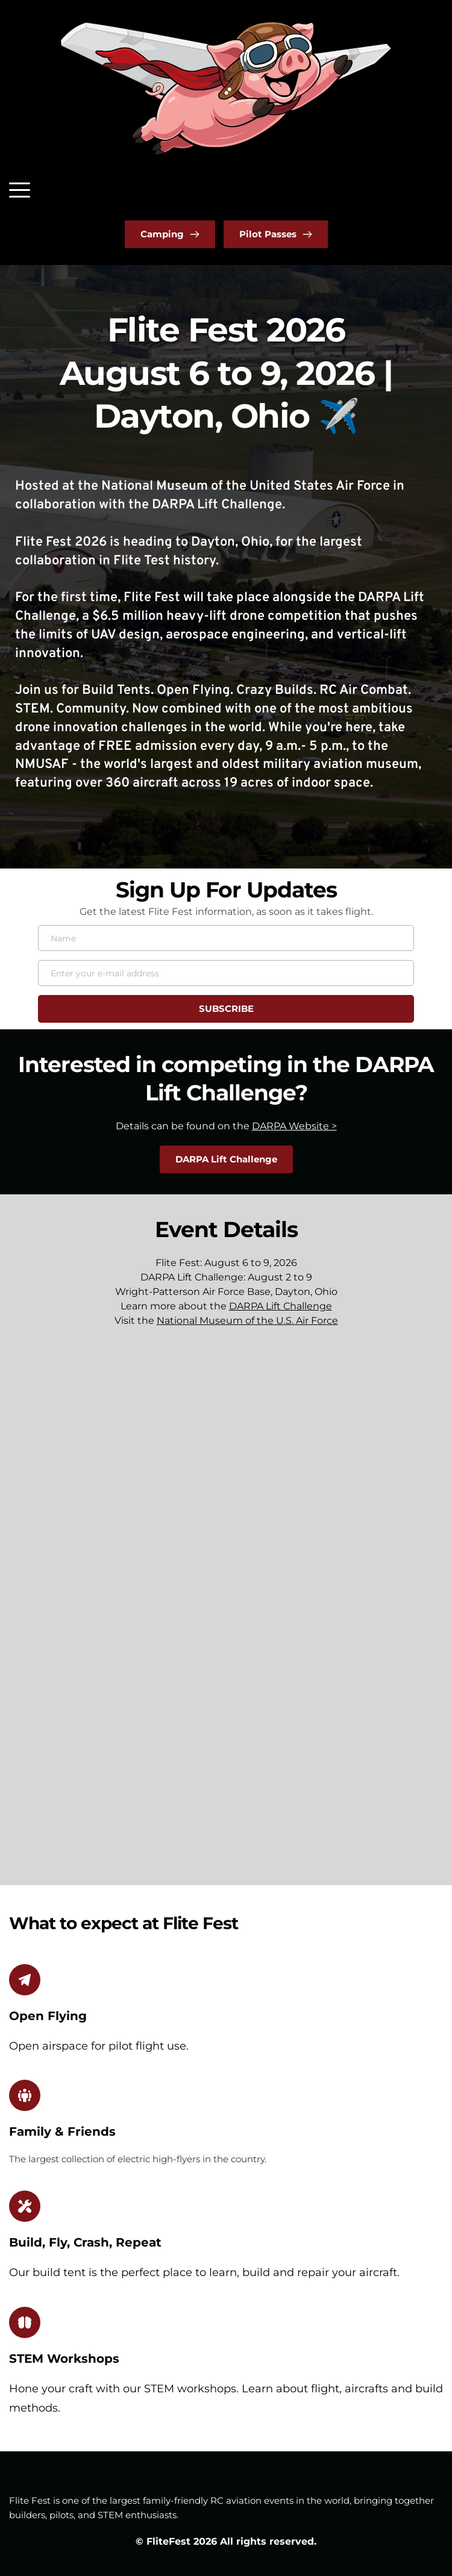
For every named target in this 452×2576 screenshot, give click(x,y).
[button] (19, 190)
